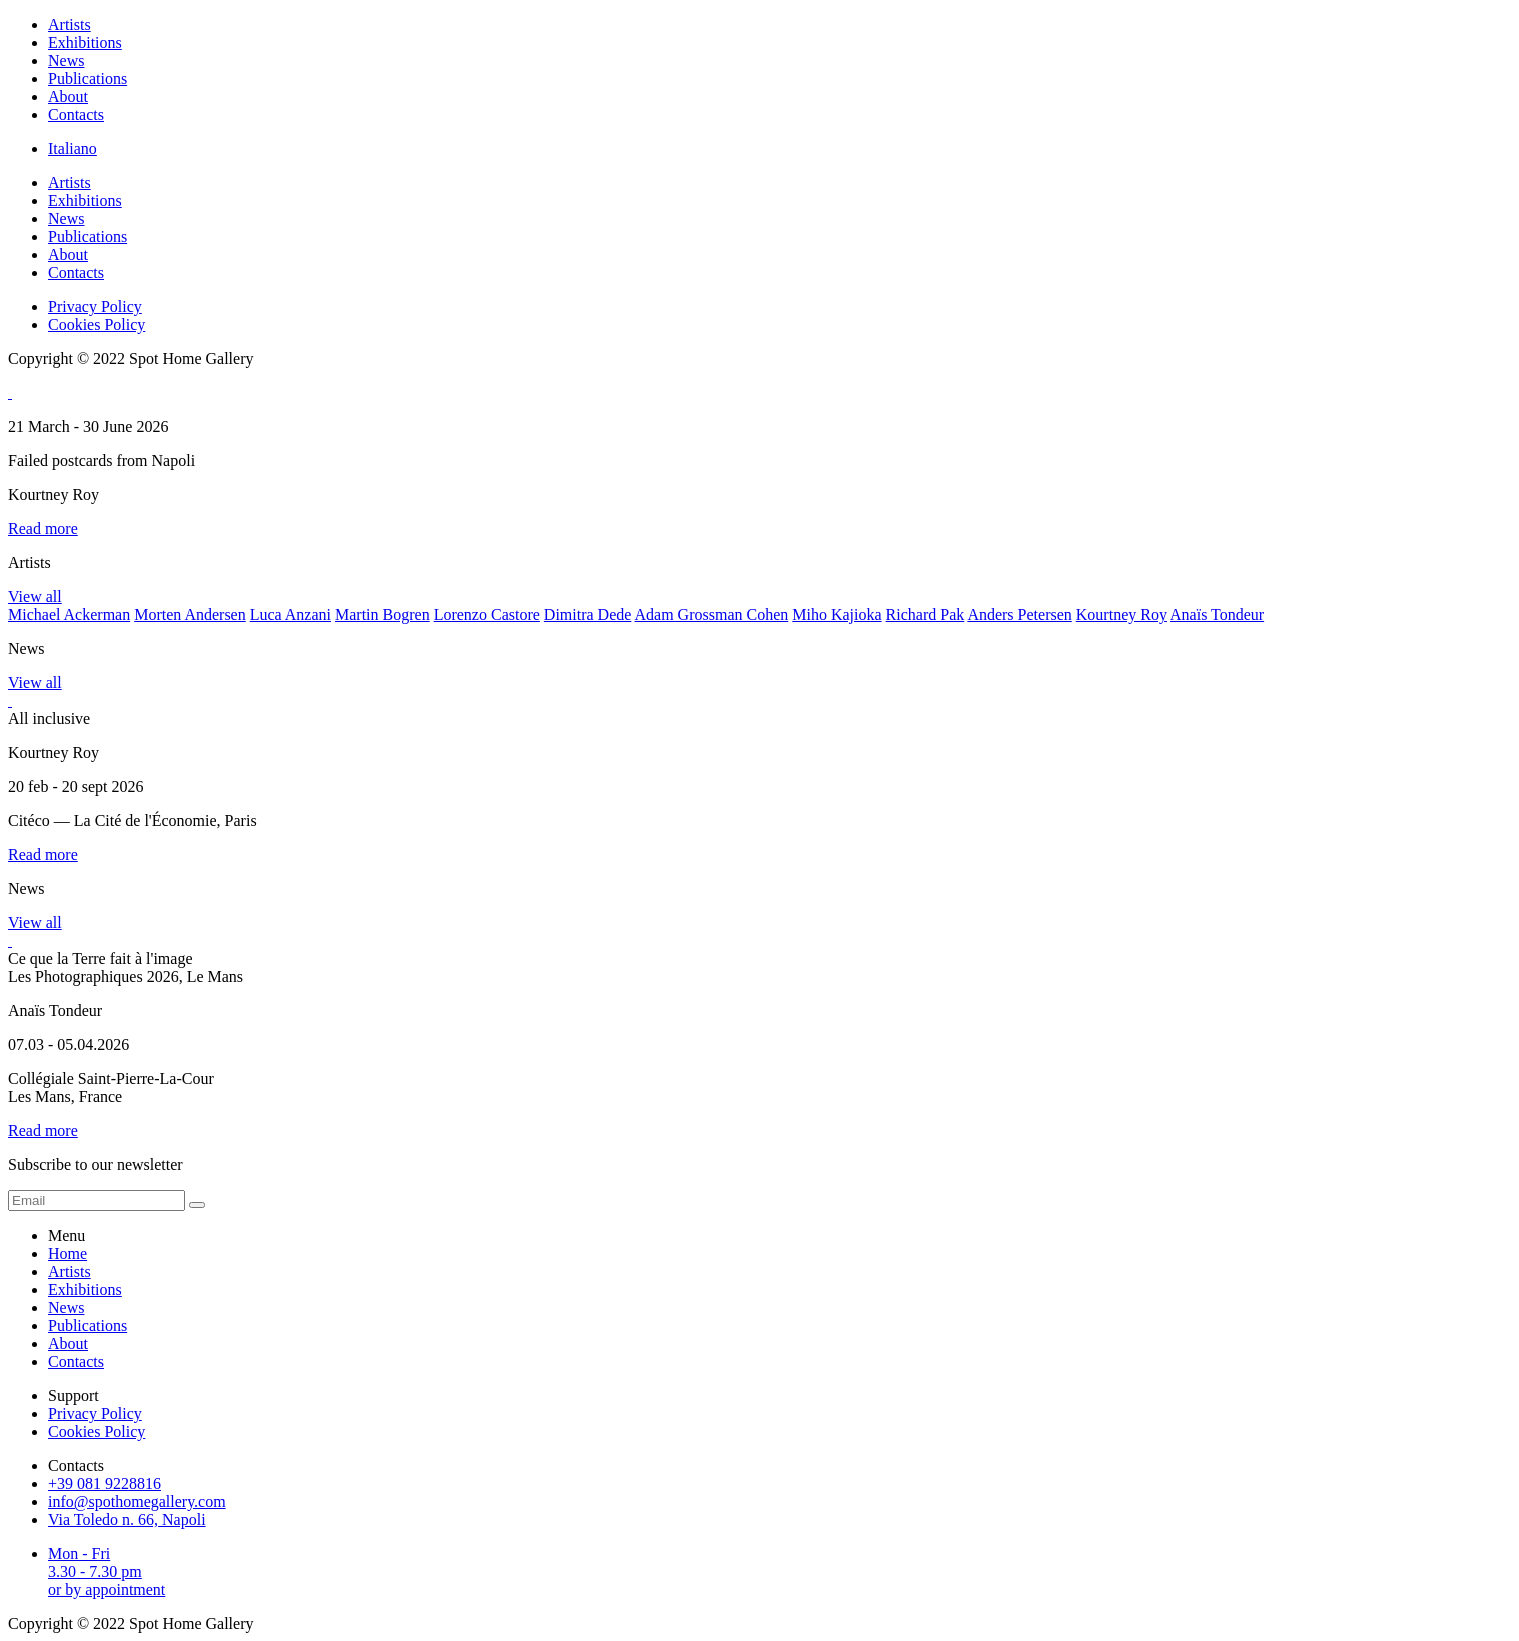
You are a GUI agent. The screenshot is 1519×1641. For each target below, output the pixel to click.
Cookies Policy (96, 324)
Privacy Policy (95, 306)
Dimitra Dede (588, 614)
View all (35, 596)
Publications (87, 78)
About (68, 96)
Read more (43, 528)
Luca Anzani (290, 614)
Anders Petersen (1019, 614)
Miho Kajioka (836, 614)
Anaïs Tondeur (1217, 614)
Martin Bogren (382, 614)
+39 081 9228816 (104, 1483)
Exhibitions (85, 42)
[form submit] (197, 1205)
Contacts (76, 114)
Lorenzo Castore (487, 614)
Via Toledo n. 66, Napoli (127, 1519)
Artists (69, 24)
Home (67, 1253)
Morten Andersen (190, 614)
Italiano (72, 148)
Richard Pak (925, 614)
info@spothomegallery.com (137, 1501)
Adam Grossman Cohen (712, 614)
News (66, 60)
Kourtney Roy (1121, 614)
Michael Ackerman (69, 614)
